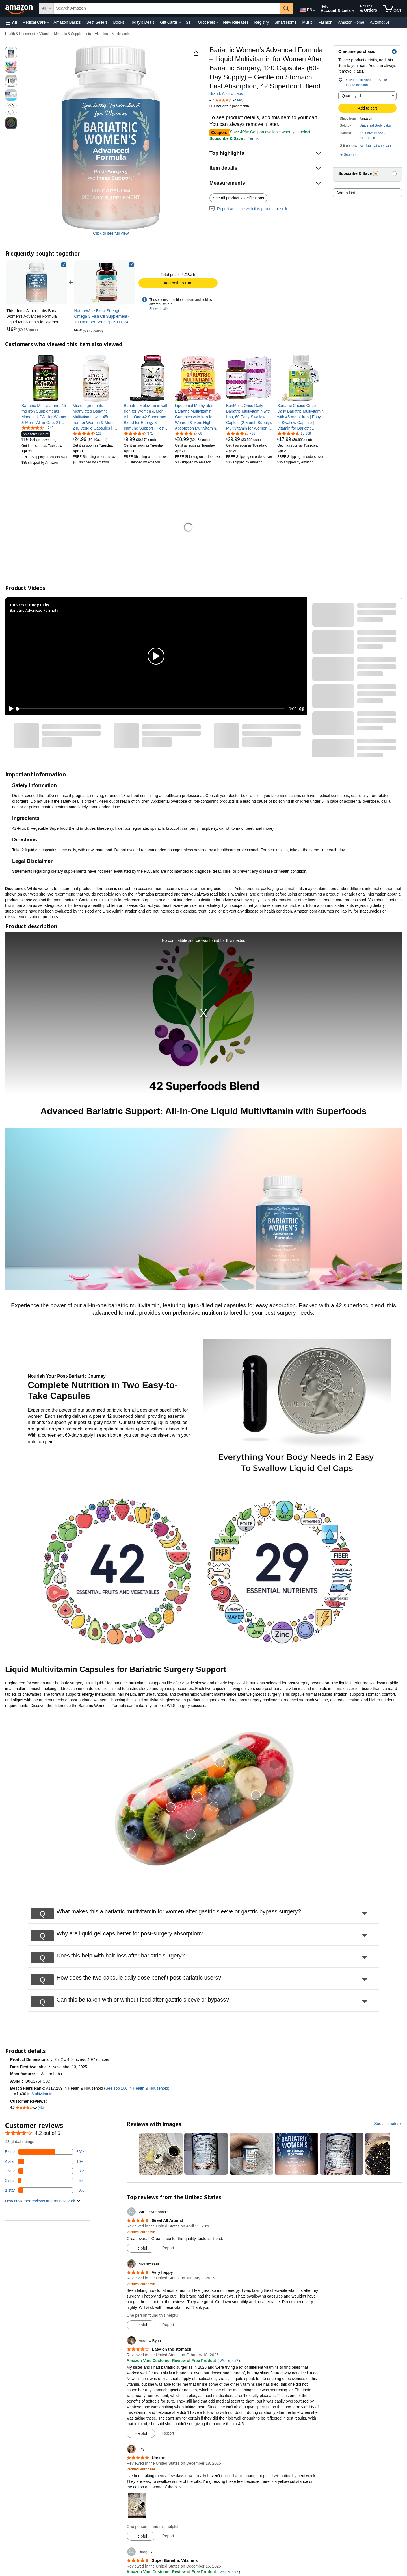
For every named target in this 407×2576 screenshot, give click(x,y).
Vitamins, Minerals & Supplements (65, 34)
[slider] (151, 708)
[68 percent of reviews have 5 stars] (44, 2152)
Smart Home (285, 22)
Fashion (325, 22)
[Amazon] (19, 8)
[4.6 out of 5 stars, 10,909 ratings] (294, 433)
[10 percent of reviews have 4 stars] (44, 2161)
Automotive (379, 22)
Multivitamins (121, 34)
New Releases (235, 22)
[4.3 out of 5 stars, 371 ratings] (138, 433)
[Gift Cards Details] (180, 22)
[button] (11, 22)
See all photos (386, 2123)
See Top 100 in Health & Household (136, 2088)
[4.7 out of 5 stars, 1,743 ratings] (37, 427)
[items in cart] (392, 8)
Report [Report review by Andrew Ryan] (168, 2433)
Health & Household (20, 34)
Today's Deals (142, 22)
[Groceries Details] (218, 22)
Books (118, 22)
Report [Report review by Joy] (168, 2536)
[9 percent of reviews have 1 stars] (44, 2190)
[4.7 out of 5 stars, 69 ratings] (188, 433)
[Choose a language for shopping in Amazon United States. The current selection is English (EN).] (305, 9)
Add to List (345, 193)
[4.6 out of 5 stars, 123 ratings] (87, 433)
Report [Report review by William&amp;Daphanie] (168, 2248)
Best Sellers (97, 22)
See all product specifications (238, 198)
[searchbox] (167, 8)
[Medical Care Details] (48, 22)
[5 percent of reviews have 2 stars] (44, 2180)
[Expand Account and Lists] (353, 11)
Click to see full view (111, 233)
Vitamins (101, 34)
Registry (261, 22)
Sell (189, 22)
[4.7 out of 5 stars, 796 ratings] (240, 433)
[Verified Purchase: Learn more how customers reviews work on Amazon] (141, 2231)
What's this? (229, 2361)
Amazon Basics (67, 22)
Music (307, 22)
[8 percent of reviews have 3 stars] (44, 2171)
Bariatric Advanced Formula (34, 610)
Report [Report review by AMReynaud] (168, 2324)
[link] (104, 282)
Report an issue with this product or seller (249, 208)
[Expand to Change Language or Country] (314, 10)
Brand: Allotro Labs (226, 93)
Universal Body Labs (375, 125)
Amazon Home (351, 22)
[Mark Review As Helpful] (141, 2248)
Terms (253, 138)
